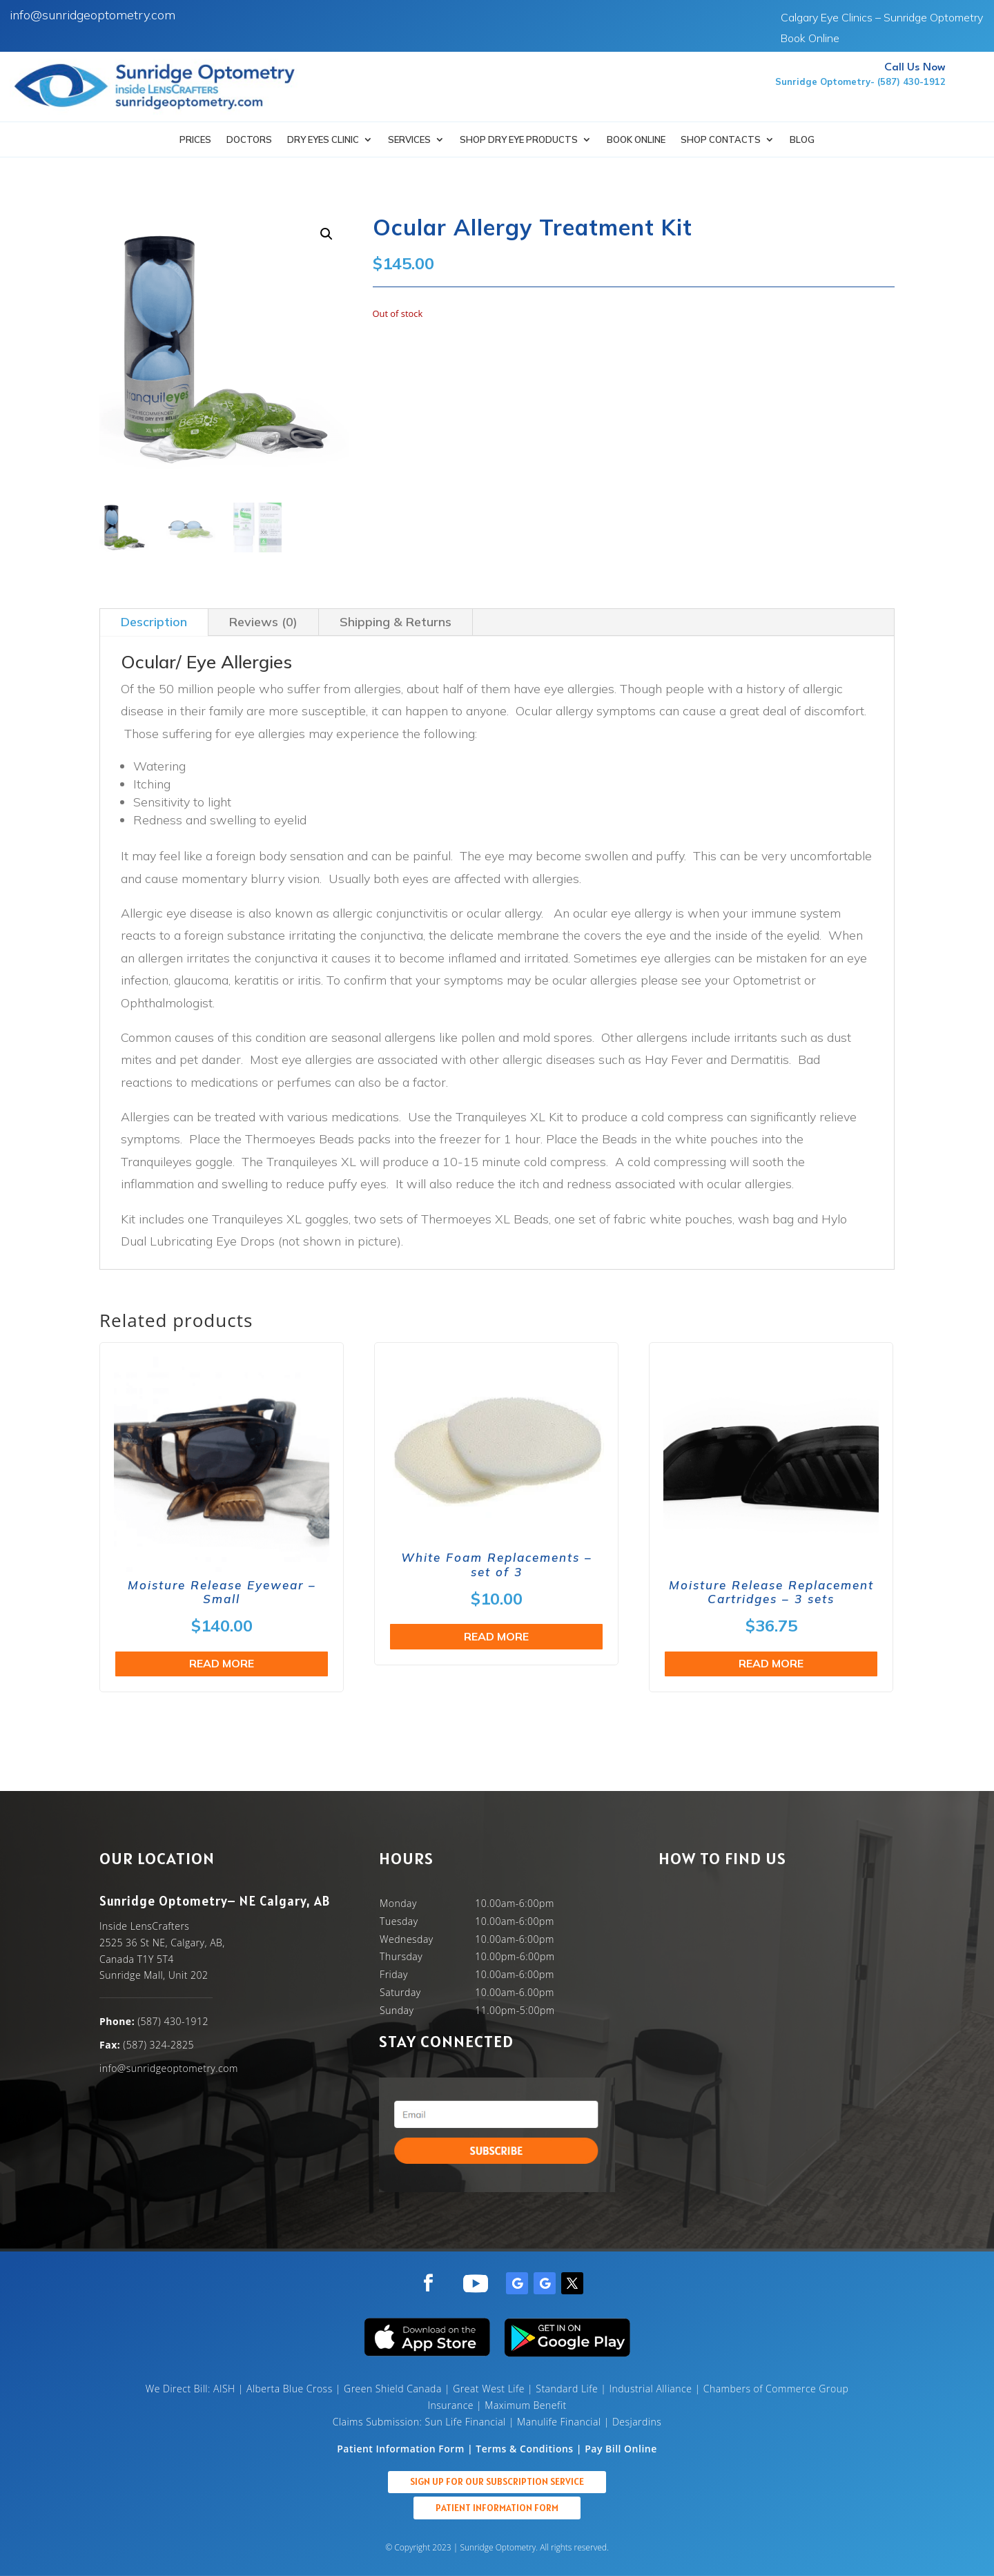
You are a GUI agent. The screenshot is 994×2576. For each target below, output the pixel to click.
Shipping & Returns (395, 622)
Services (409, 140)
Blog (802, 140)
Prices (195, 140)
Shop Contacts (721, 140)
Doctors (249, 140)
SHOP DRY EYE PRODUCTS (519, 140)
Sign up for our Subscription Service (497, 2481)
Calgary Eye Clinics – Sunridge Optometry (882, 18)
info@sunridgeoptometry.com (92, 15)
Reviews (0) (263, 622)
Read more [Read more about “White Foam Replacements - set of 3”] (496, 1636)
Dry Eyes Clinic (323, 140)
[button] (326, 234)
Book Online (810, 39)
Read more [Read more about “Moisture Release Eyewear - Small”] (221, 1663)
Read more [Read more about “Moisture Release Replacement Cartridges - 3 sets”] (771, 1663)
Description (154, 622)
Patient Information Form (497, 2507)
